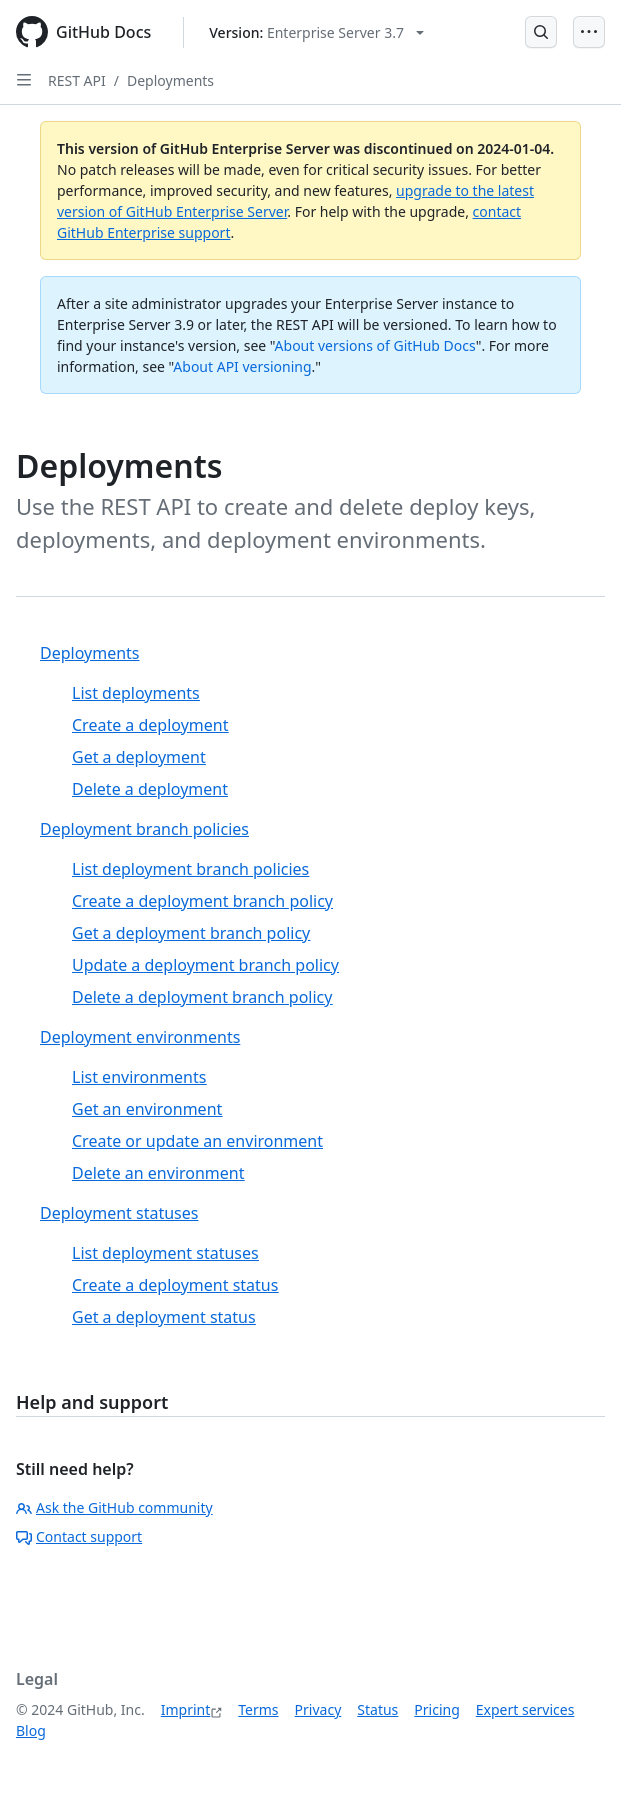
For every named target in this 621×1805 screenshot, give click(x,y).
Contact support (79, 1536)
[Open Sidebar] (24, 80)
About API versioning (242, 366)
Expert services (525, 1709)
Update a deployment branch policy (205, 965)
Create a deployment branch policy (202, 901)
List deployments (136, 693)
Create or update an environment (197, 1141)
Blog (31, 1730)
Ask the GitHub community (114, 1507)
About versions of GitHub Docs (375, 345)
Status (377, 1709)
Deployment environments (140, 1037)
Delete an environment (158, 1173)
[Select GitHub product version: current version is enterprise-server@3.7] (316, 32)
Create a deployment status (175, 1285)
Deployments (170, 80)
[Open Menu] (589, 32)
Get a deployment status (164, 1317)
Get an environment (147, 1109)
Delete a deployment (150, 789)
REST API (77, 80)
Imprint (186, 1709)
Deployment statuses (119, 1213)
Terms (258, 1709)
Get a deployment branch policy (191, 933)
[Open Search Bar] (541, 32)
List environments (139, 1077)
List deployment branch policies (190, 869)
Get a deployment (139, 757)
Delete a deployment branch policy (202, 997)
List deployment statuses (165, 1253)
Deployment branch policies (144, 829)
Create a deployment (150, 725)
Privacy (318, 1709)
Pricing (436, 1709)
